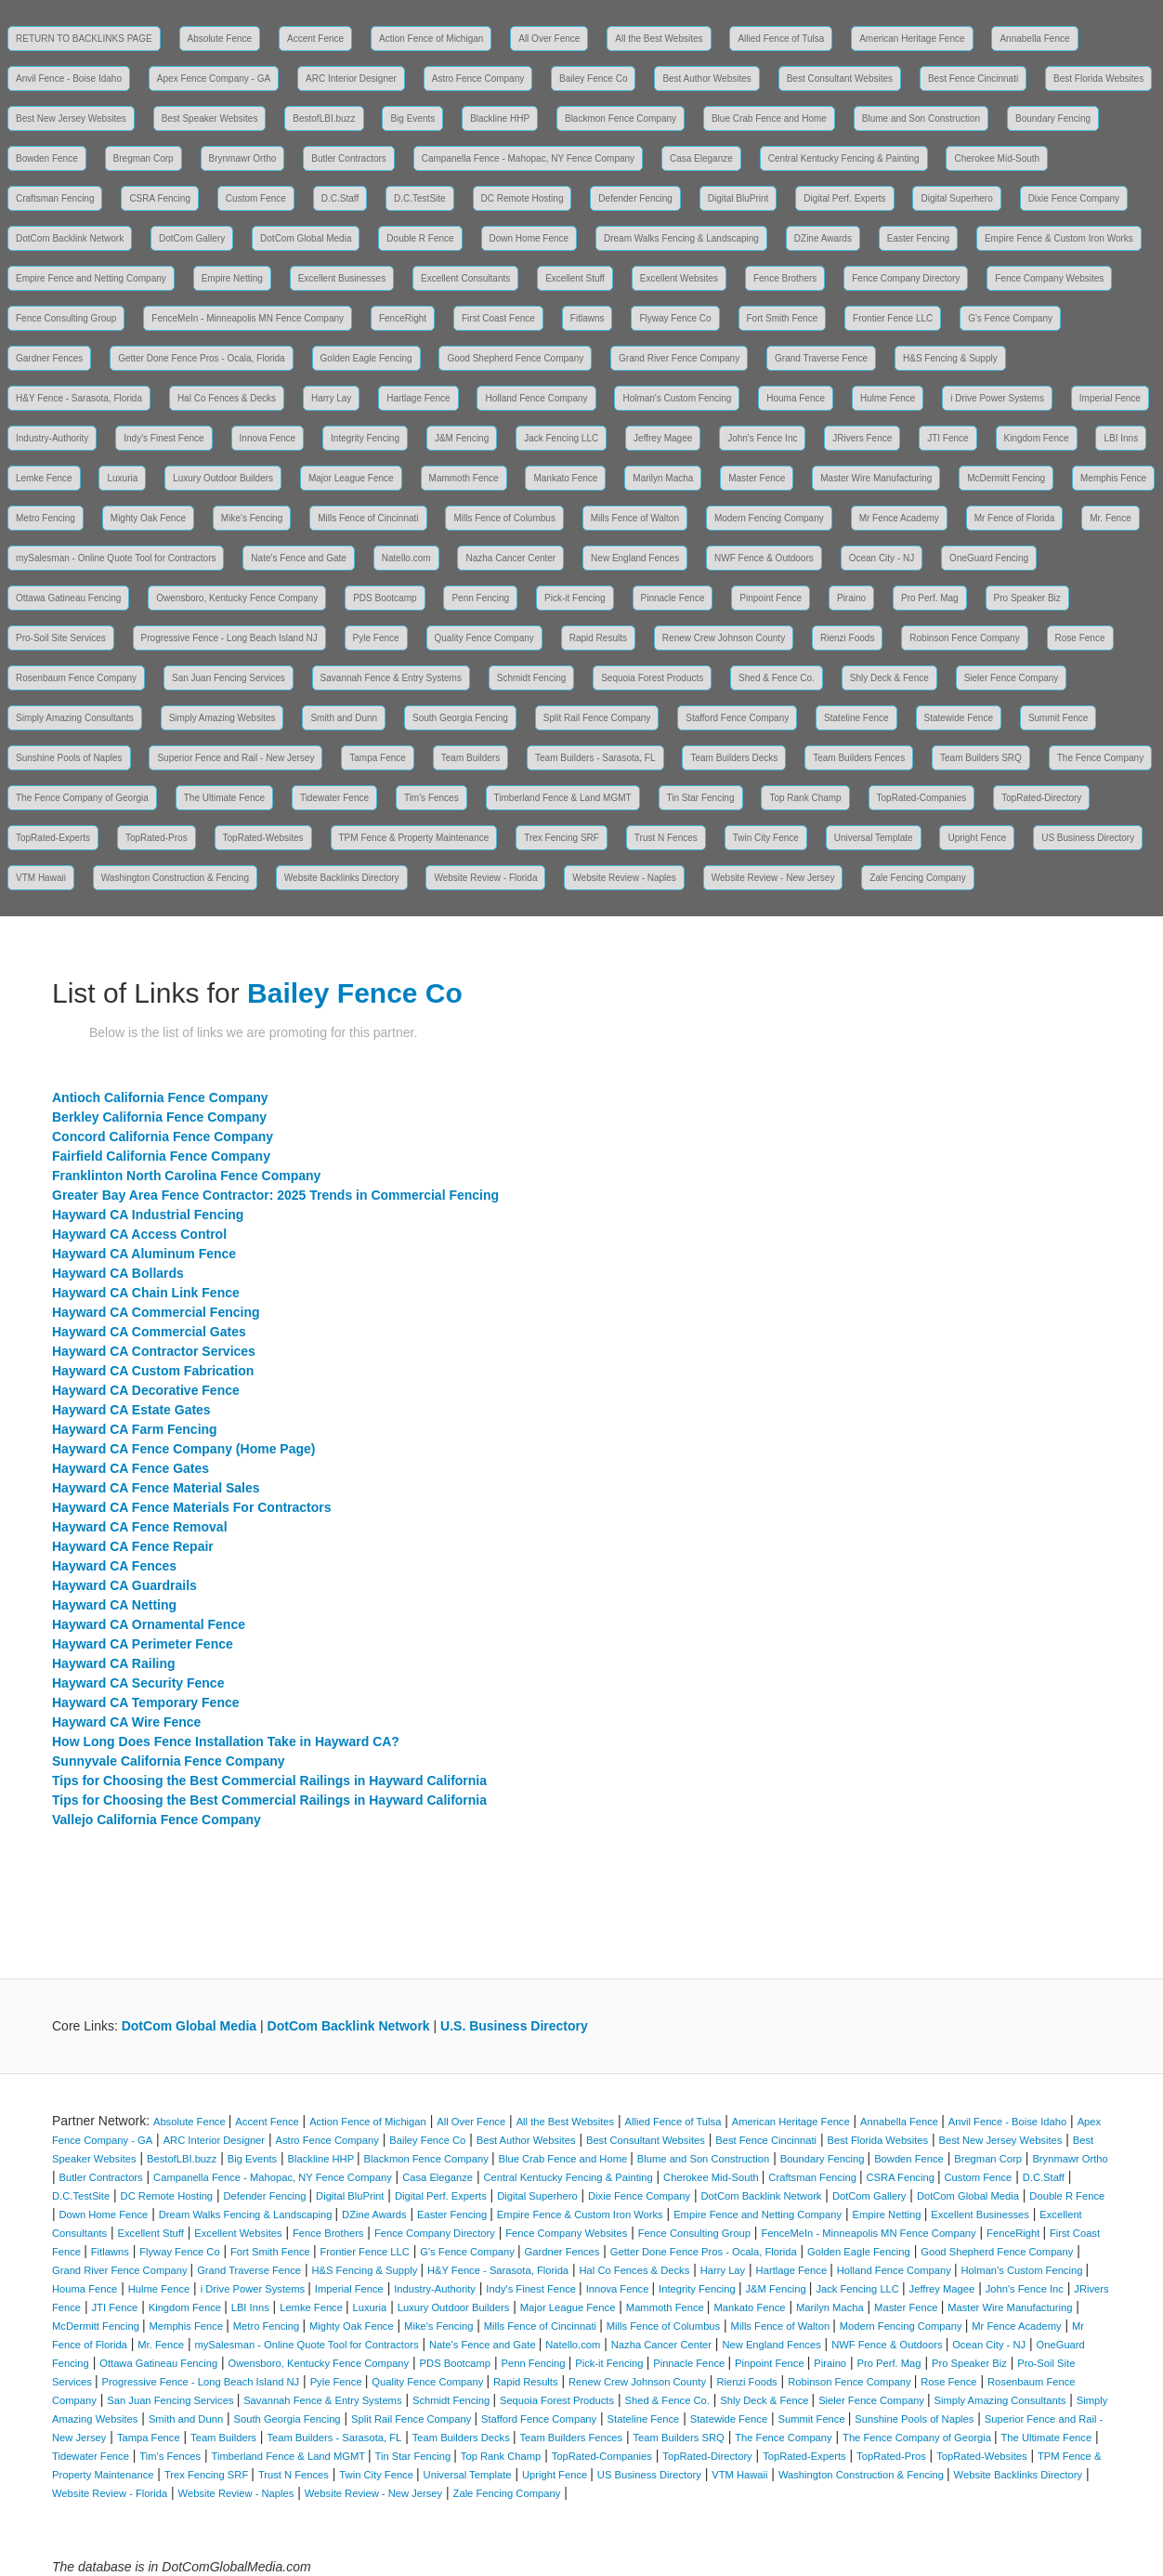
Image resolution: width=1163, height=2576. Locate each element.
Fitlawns (587, 318)
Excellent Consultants (465, 278)
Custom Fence (256, 198)
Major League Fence (351, 478)
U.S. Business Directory (514, 2025)
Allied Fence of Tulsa (781, 38)
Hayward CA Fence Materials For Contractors (192, 1507)
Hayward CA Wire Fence (126, 1722)
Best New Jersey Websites (71, 118)
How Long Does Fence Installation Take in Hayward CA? (225, 1741)
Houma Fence (795, 398)
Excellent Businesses (342, 278)
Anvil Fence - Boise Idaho (69, 78)
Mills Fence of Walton (635, 518)
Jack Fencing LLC (561, 438)
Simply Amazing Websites (222, 718)
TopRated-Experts (53, 838)
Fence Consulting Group (66, 318)
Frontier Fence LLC (893, 318)
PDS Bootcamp (384, 598)
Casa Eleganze (701, 158)
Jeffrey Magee (663, 438)
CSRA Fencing (159, 198)
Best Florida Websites (1098, 78)
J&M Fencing (462, 438)
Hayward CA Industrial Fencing (147, 1214)
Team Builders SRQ (981, 758)
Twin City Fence (766, 838)
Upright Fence (976, 838)
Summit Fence (1058, 718)
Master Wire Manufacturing (876, 478)
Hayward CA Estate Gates (131, 1409)
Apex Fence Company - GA (213, 78)
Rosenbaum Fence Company (76, 678)
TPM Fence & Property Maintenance (414, 838)
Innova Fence (268, 438)
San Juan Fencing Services (228, 678)
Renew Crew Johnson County (723, 638)
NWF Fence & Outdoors (764, 558)
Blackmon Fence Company (620, 118)
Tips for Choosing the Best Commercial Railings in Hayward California (269, 1780)
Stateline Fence (856, 718)
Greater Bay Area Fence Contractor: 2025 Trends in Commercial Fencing (275, 1195)
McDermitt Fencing (1006, 478)
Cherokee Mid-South (996, 158)
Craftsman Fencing (55, 198)
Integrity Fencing (365, 438)
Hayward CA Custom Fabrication (153, 1370)
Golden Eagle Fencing (366, 358)
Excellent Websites (679, 278)
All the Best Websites (658, 38)
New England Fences (635, 558)
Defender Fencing (635, 198)
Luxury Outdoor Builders (223, 478)
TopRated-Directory (1041, 798)
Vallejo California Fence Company (156, 1819)
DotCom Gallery (192, 238)
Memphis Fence (1113, 478)
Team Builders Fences (859, 758)
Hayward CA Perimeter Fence (142, 1643)
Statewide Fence (959, 718)
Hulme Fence (887, 398)
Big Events (412, 118)
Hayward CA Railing (114, 1663)
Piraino (851, 598)
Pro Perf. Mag (930, 598)
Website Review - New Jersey (773, 878)
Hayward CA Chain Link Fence (146, 1292)
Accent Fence (315, 38)
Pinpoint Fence (770, 598)
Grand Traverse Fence (821, 358)
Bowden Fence (47, 158)
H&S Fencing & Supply (950, 358)
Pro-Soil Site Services (61, 638)
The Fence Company (1100, 758)
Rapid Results (598, 638)
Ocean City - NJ (882, 558)
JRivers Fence (862, 438)
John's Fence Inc (762, 438)
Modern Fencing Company (769, 518)
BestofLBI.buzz (324, 118)
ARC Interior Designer (351, 78)
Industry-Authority (52, 438)
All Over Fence (549, 38)
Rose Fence (1080, 638)
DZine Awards (823, 238)
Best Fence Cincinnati (973, 78)
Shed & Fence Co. (776, 678)
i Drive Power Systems (997, 398)
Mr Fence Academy (899, 518)
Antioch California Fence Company (160, 1097)
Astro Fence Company (478, 78)
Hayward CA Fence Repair (133, 1546)
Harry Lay (331, 398)
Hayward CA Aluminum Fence (144, 1253)
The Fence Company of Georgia (82, 798)
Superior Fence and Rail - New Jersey (235, 758)
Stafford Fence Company (737, 718)
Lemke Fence (44, 478)
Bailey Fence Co (593, 78)
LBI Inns (1121, 438)
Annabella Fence (1034, 38)
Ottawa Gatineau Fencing (68, 598)
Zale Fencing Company (917, 878)
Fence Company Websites (1049, 278)
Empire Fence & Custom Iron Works (1059, 238)
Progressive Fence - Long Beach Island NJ (229, 638)
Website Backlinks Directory (341, 878)
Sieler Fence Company (1011, 678)
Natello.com (406, 558)
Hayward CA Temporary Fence (146, 1702)
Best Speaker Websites (210, 118)
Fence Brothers (785, 278)
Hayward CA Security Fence (138, 1683)
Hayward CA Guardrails (124, 1585)
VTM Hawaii (41, 878)
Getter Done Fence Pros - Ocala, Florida (201, 358)
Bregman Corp (143, 158)
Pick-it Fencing (575, 598)
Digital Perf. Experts (844, 198)
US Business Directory (1087, 838)
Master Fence (756, 478)
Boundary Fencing (1053, 118)
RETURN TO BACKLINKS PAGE (84, 38)
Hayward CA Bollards (118, 1273)
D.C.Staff (340, 198)
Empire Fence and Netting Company (91, 278)
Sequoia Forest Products (652, 678)
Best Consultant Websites (840, 78)
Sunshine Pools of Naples (69, 758)
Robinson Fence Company (964, 638)
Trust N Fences (666, 838)
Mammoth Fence (464, 478)
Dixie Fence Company (1073, 198)
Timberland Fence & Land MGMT (563, 798)
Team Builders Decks (734, 758)
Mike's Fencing (251, 518)
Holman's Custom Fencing (676, 398)
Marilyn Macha (663, 478)
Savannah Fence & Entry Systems (391, 678)
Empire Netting (232, 278)
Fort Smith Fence (782, 318)
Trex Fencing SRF (561, 838)
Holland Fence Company (536, 398)
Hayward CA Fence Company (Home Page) (183, 1448)
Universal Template (873, 838)
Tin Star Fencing (701, 798)
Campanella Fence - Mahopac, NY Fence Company (528, 158)
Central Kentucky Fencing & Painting (844, 158)
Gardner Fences (49, 358)
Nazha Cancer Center (510, 558)
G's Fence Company (1010, 318)
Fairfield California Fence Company (161, 1156)
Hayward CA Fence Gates (130, 1468)
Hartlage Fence (418, 398)
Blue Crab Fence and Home (769, 118)
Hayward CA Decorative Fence (146, 1390)
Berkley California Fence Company (159, 1117)
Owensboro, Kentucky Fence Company (237, 598)
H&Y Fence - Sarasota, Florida (79, 398)
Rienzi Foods (847, 638)
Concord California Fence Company (162, 1136)
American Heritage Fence (911, 38)
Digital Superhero (956, 198)
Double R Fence (419, 238)
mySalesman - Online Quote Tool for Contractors (116, 558)
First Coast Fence (498, 318)
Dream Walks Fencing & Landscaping (681, 238)
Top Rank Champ (805, 798)
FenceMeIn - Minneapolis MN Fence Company (247, 318)
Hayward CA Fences (114, 1565)
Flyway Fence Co (675, 318)
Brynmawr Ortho (243, 158)
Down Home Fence (529, 238)
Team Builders (470, 758)
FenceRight (402, 318)
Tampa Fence (377, 758)
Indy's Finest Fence (163, 438)
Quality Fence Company (484, 638)
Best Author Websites (706, 78)
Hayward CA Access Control (139, 1234)
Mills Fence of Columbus (504, 518)
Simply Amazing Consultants (75, 718)
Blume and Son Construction (921, 118)
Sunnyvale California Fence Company (168, 1761)
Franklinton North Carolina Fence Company (186, 1175)
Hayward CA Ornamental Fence (148, 1624)
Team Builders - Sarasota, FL (595, 758)
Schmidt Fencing (531, 678)
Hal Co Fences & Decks (226, 398)
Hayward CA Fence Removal (140, 1526)
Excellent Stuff (575, 278)
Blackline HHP (499, 118)
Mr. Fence (1110, 518)
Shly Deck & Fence (889, 678)
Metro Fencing (45, 518)
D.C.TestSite (420, 198)
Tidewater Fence (334, 798)
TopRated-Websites (263, 838)
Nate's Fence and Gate (298, 558)
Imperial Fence (1110, 398)
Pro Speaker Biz (1027, 598)
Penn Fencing (480, 598)
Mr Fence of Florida (1014, 518)
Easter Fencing (918, 238)
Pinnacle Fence (673, 598)
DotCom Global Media (305, 238)
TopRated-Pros (156, 838)
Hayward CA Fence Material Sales (156, 1487)
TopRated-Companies (922, 798)
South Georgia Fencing (460, 718)
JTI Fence (947, 438)
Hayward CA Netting (114, 1604)
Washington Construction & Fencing (175, 878)
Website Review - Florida (485, 878)
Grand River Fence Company (679, 358)
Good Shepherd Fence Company (515, 358)
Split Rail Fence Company (597, 718)
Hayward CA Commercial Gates (149, 1331)
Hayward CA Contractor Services (153, 1351)
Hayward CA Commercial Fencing (156, 1312)
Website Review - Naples (624, 878)
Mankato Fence (565, 478)
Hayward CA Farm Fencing (134, 1429)
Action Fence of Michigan (431, 38)
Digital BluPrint (738, 198)
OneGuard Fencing (988, 558)
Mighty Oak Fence (148, 518)
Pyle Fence (376, 638)
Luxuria (122, 478)
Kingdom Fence (1036, 438)
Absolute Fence (220, 38)
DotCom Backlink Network (70, 238)
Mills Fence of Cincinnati (368, 518)
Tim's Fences (431, 798)
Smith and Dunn (343, 718)
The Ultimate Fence (224, 798)
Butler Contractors (348, 158)
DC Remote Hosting (522, 198)
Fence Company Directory (906, 278)
